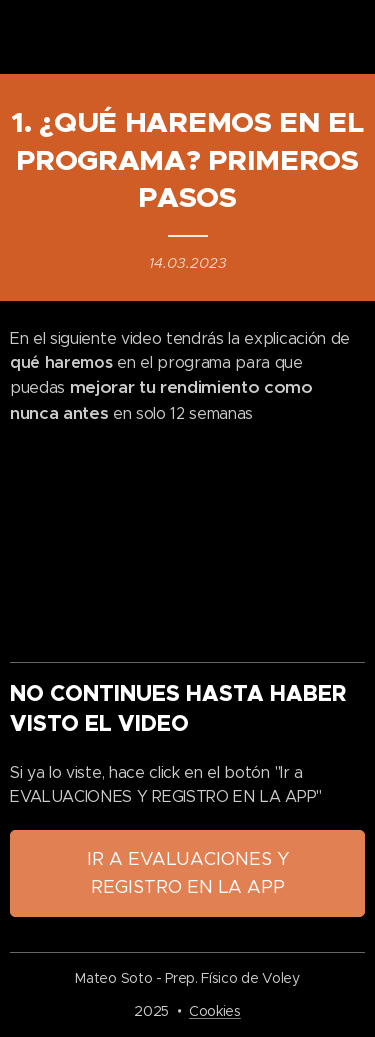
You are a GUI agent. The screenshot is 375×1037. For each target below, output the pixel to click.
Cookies (215, 1011)
